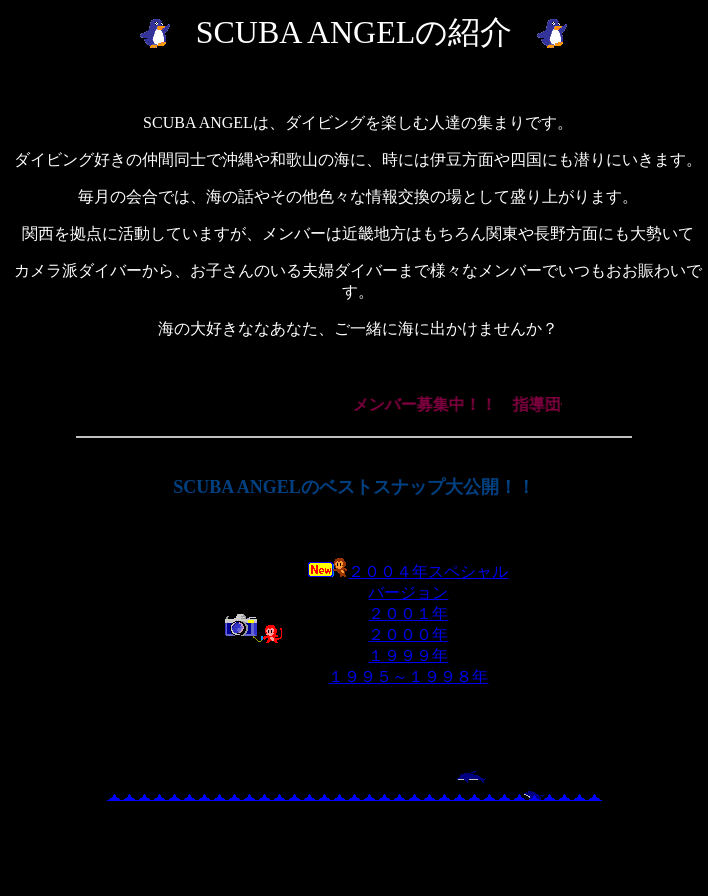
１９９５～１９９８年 (408, 676)
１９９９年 (408, 655)
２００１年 (408, 613)
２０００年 (408, 634)
